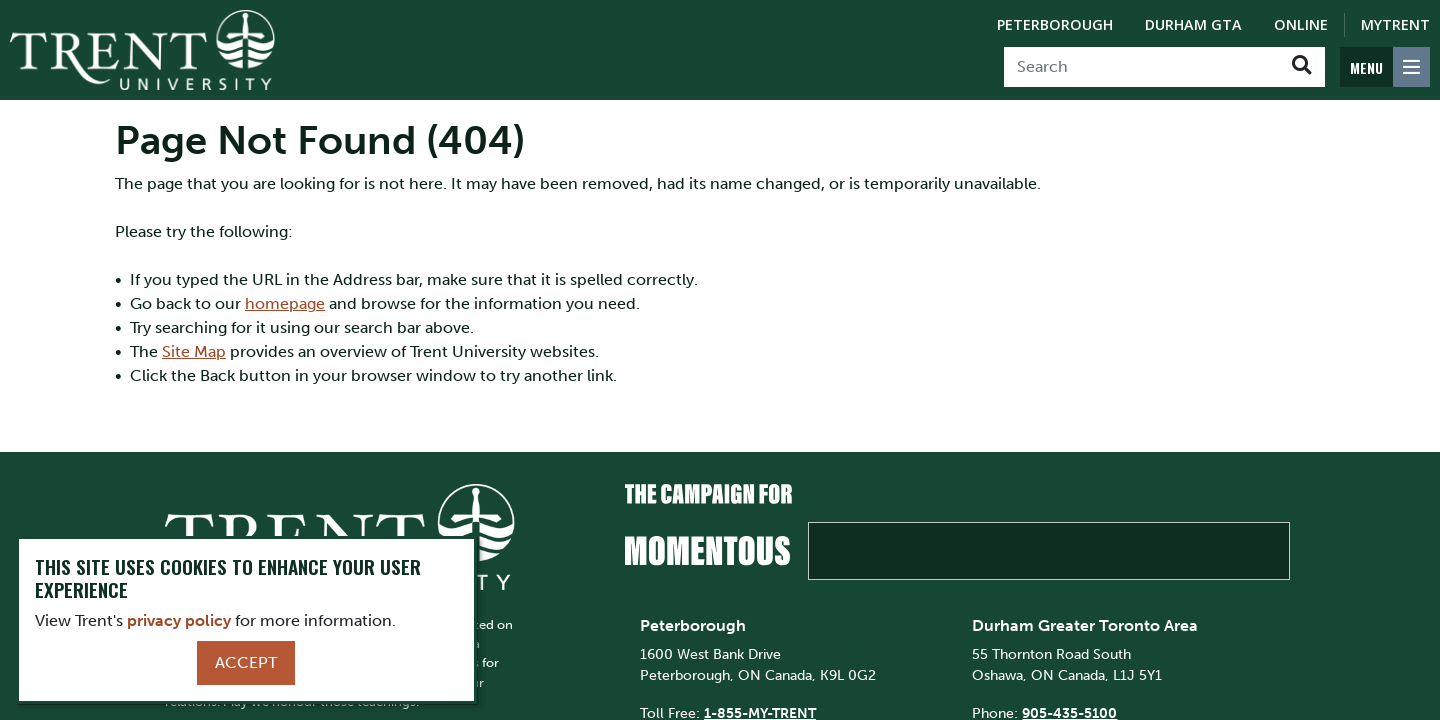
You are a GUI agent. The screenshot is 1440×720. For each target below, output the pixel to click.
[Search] (1141, 67)
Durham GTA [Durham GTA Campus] (1193, 24)
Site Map (194, 351)
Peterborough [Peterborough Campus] (1055, 24)
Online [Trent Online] (1301, 24)
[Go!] (1301, 67)
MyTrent (1395, 24)
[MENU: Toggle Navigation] (1385, 67)
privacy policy (179, 620)
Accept (246, 662)
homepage (285, 303)
